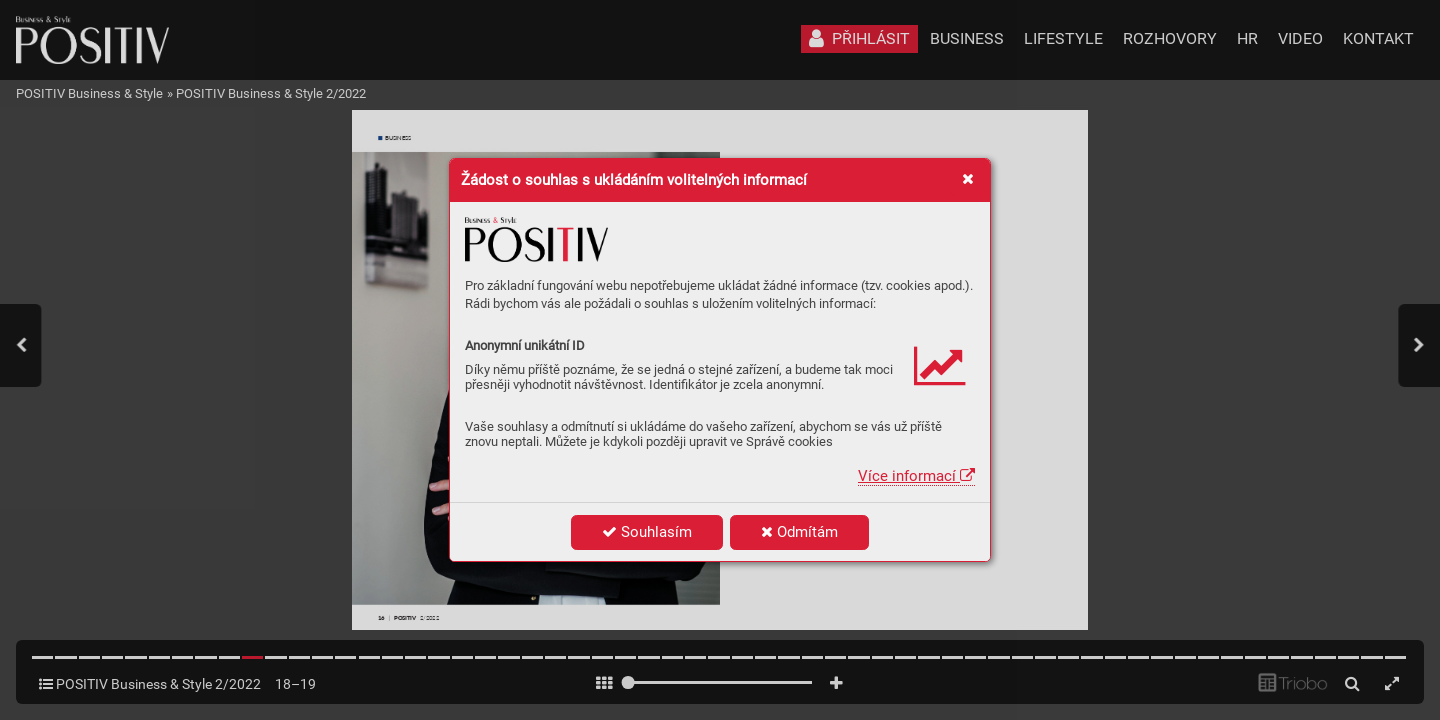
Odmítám (799, 532)
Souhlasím (647, 532)
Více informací (916, 476)
